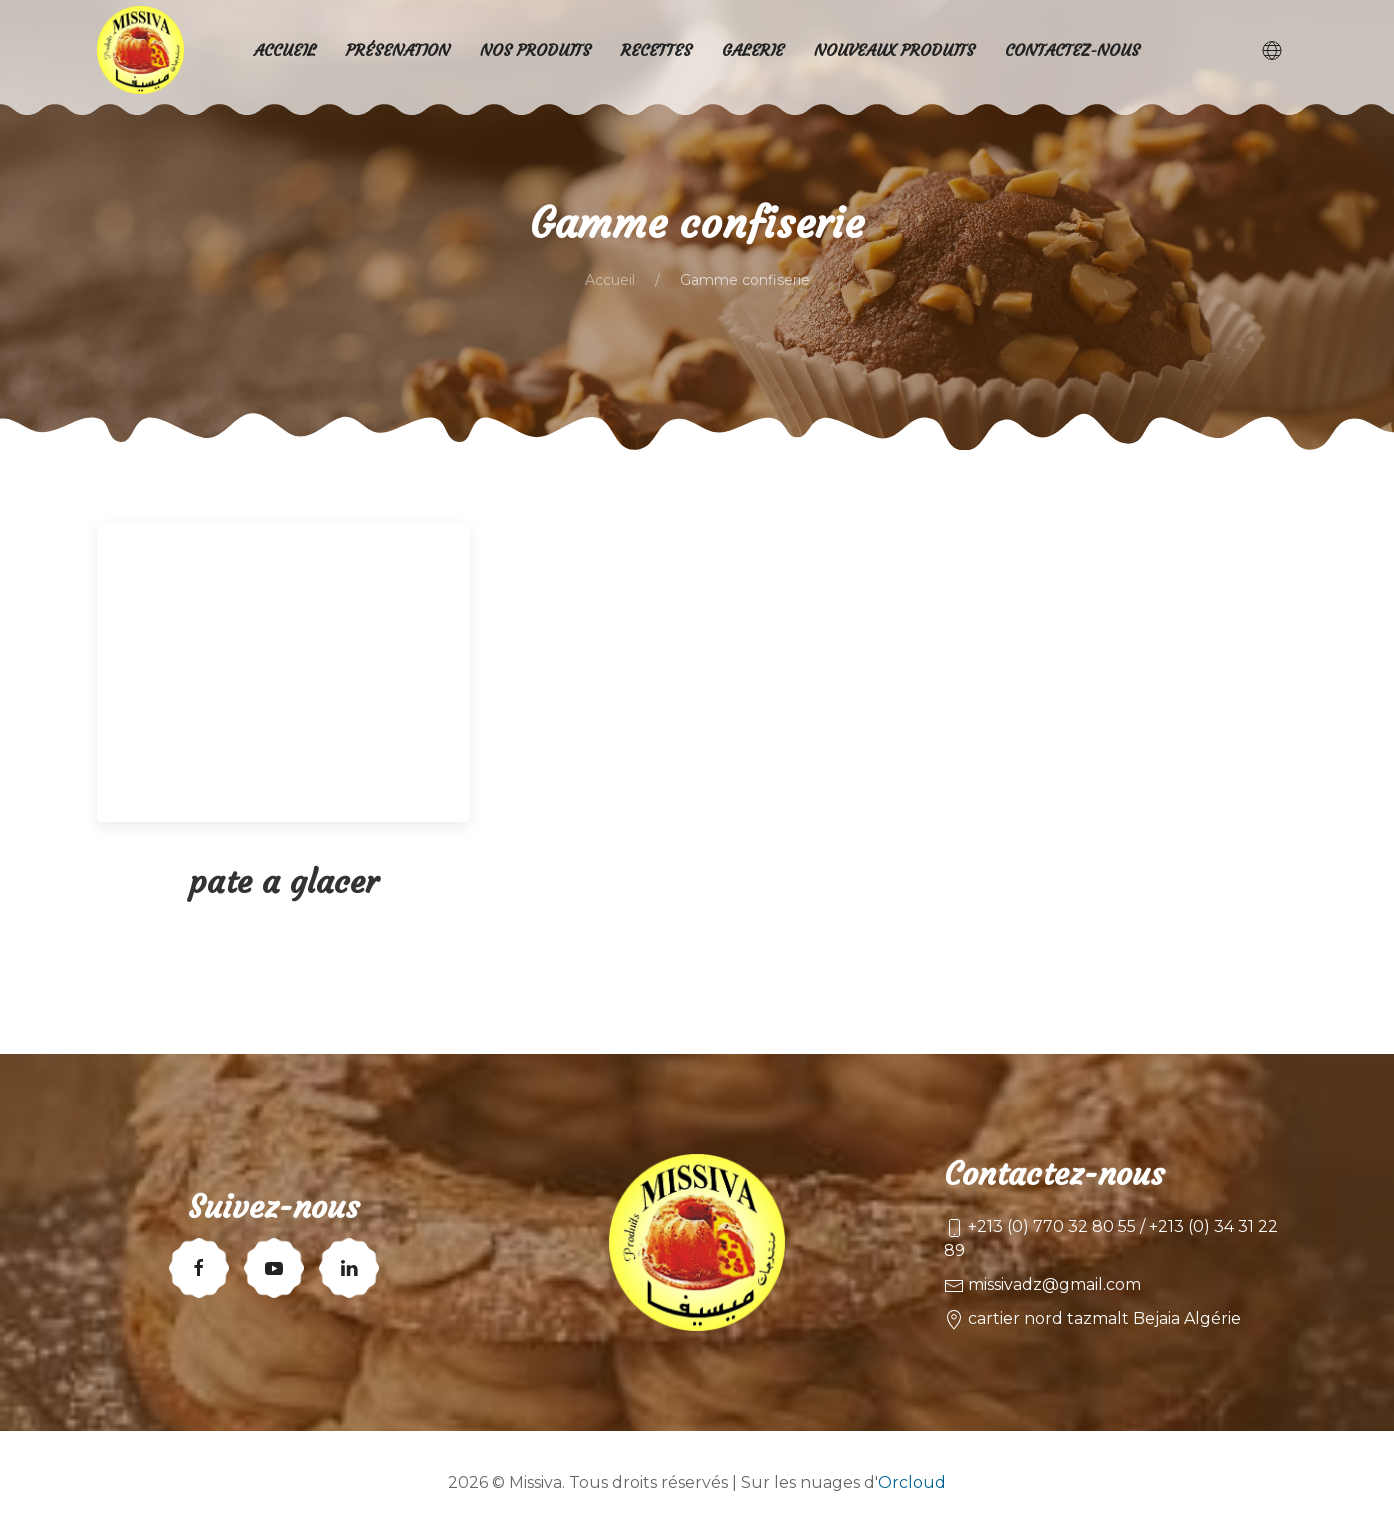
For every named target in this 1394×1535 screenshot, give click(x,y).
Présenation (398, 50)
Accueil (610, 280)
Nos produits (535, 50)
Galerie (753, 50)
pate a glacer (283, 882)
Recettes (656, 50)
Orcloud (912, 1482)
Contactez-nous (1072, 50)
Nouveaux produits (894, 50)
